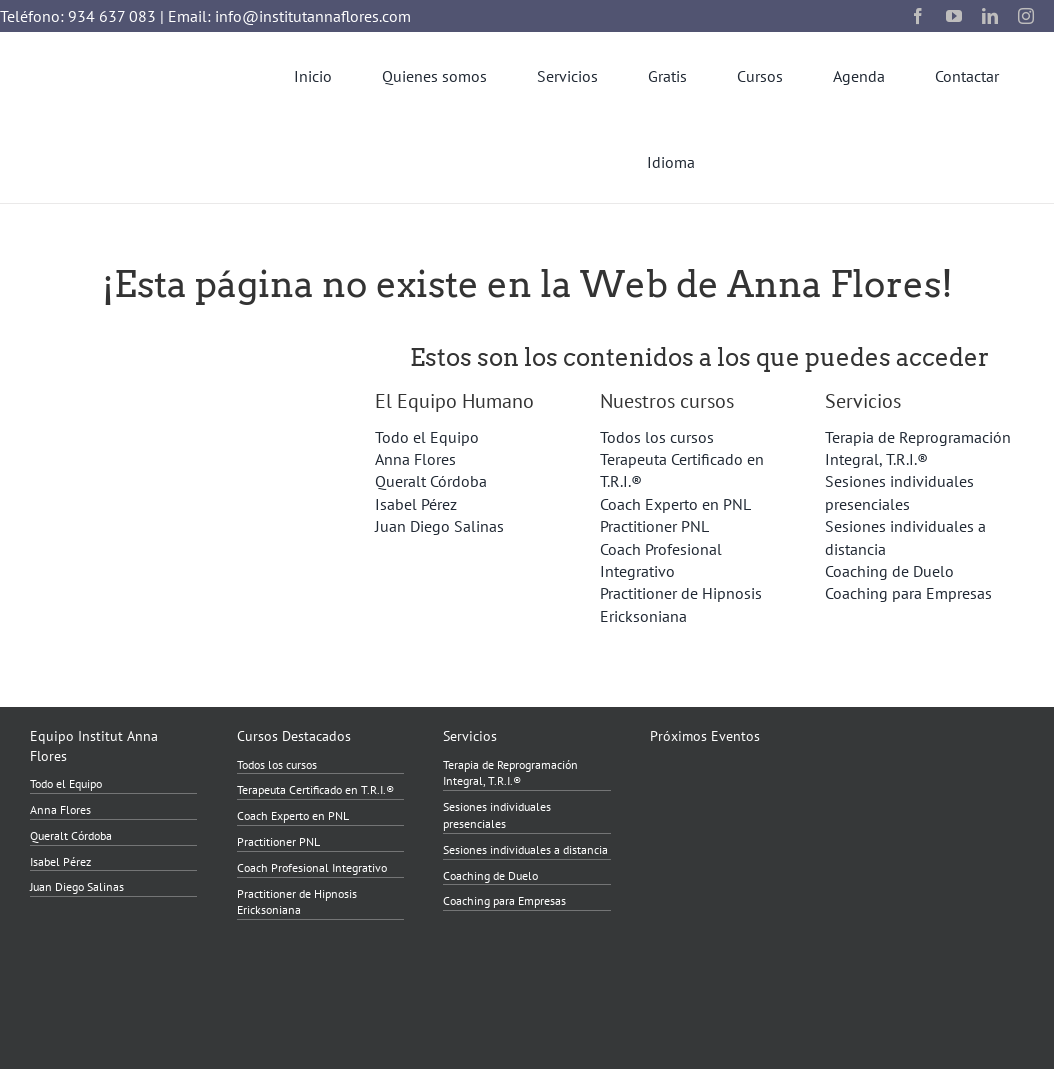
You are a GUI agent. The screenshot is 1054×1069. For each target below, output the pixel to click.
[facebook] (918, 16)
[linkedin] (990, 16)
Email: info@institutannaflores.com (289, 16)
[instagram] (1026, 16)
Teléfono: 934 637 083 (78, 16)
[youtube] (954, 16)
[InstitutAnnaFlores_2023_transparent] (110, 103)
